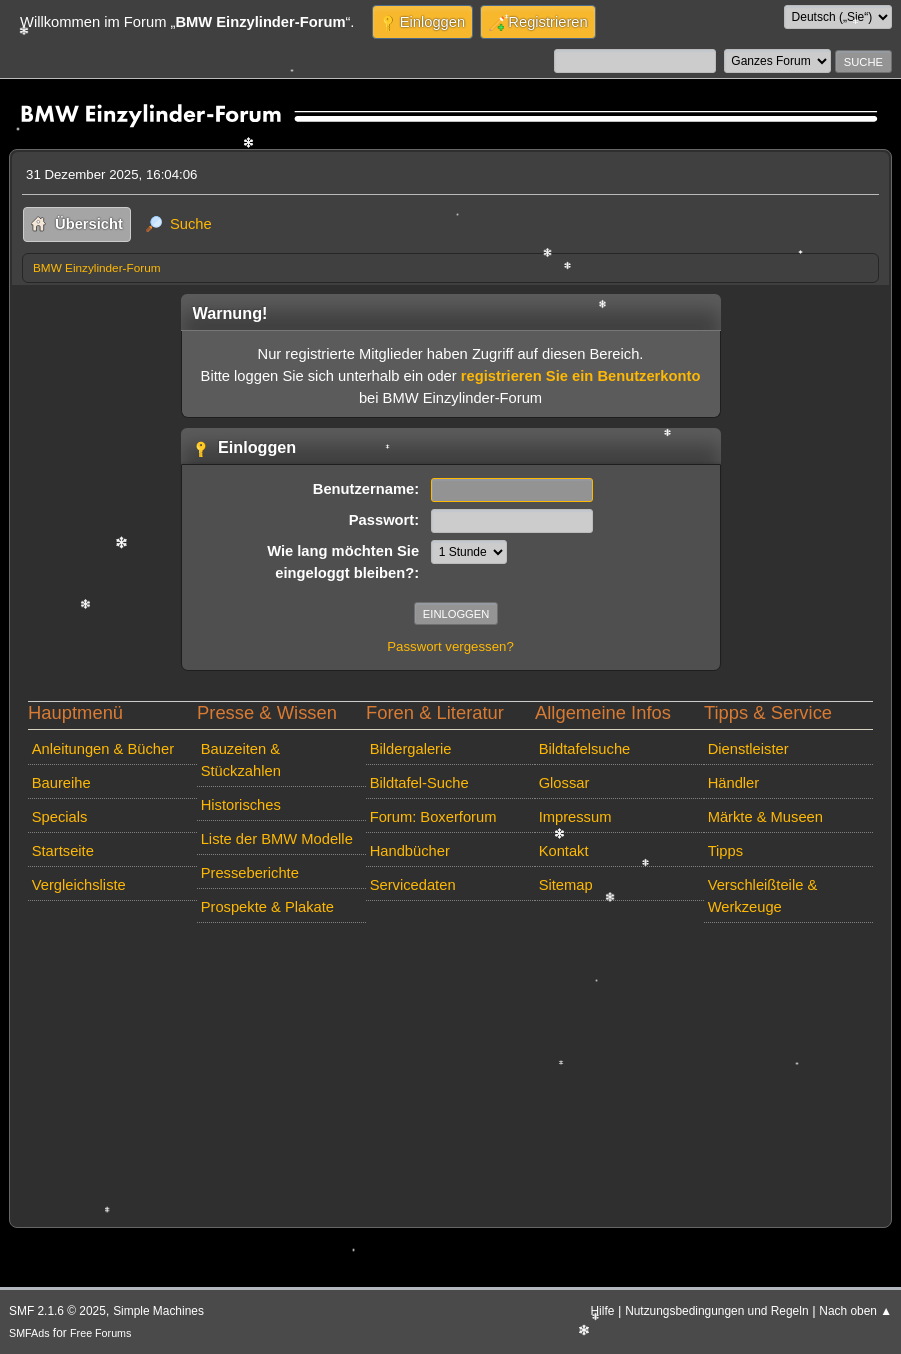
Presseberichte (250, 873)
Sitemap (566, 885)
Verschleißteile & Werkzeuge (763, 896)
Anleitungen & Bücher (103, 749)
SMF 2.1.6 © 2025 (57, 1311)
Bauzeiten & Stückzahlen (241, 760)
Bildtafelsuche (585, 749)
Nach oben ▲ (855, 1311)
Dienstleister (748, 749)
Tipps (725, 851)
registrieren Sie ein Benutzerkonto (581, 376)
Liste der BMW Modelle (277, 839)
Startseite (63, 851)
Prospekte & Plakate (267, 907)
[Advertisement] (450, 1071)
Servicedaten (413, 885)
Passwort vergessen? (450, 646)
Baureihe (61, 783)
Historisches (241, 805)
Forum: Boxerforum (433, 817)
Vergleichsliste (79, 885)
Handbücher (410, 851)
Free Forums (100, 1333)
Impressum (575, 817)
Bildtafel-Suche (419, 783)
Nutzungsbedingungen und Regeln (716, 1311)
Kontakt (564, 851)
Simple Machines (158, 1311)
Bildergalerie (411, 749)
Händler (734, 783)
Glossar (564, 783)
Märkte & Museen (765, 817)
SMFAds (29, 1333)
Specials (60, 817)
